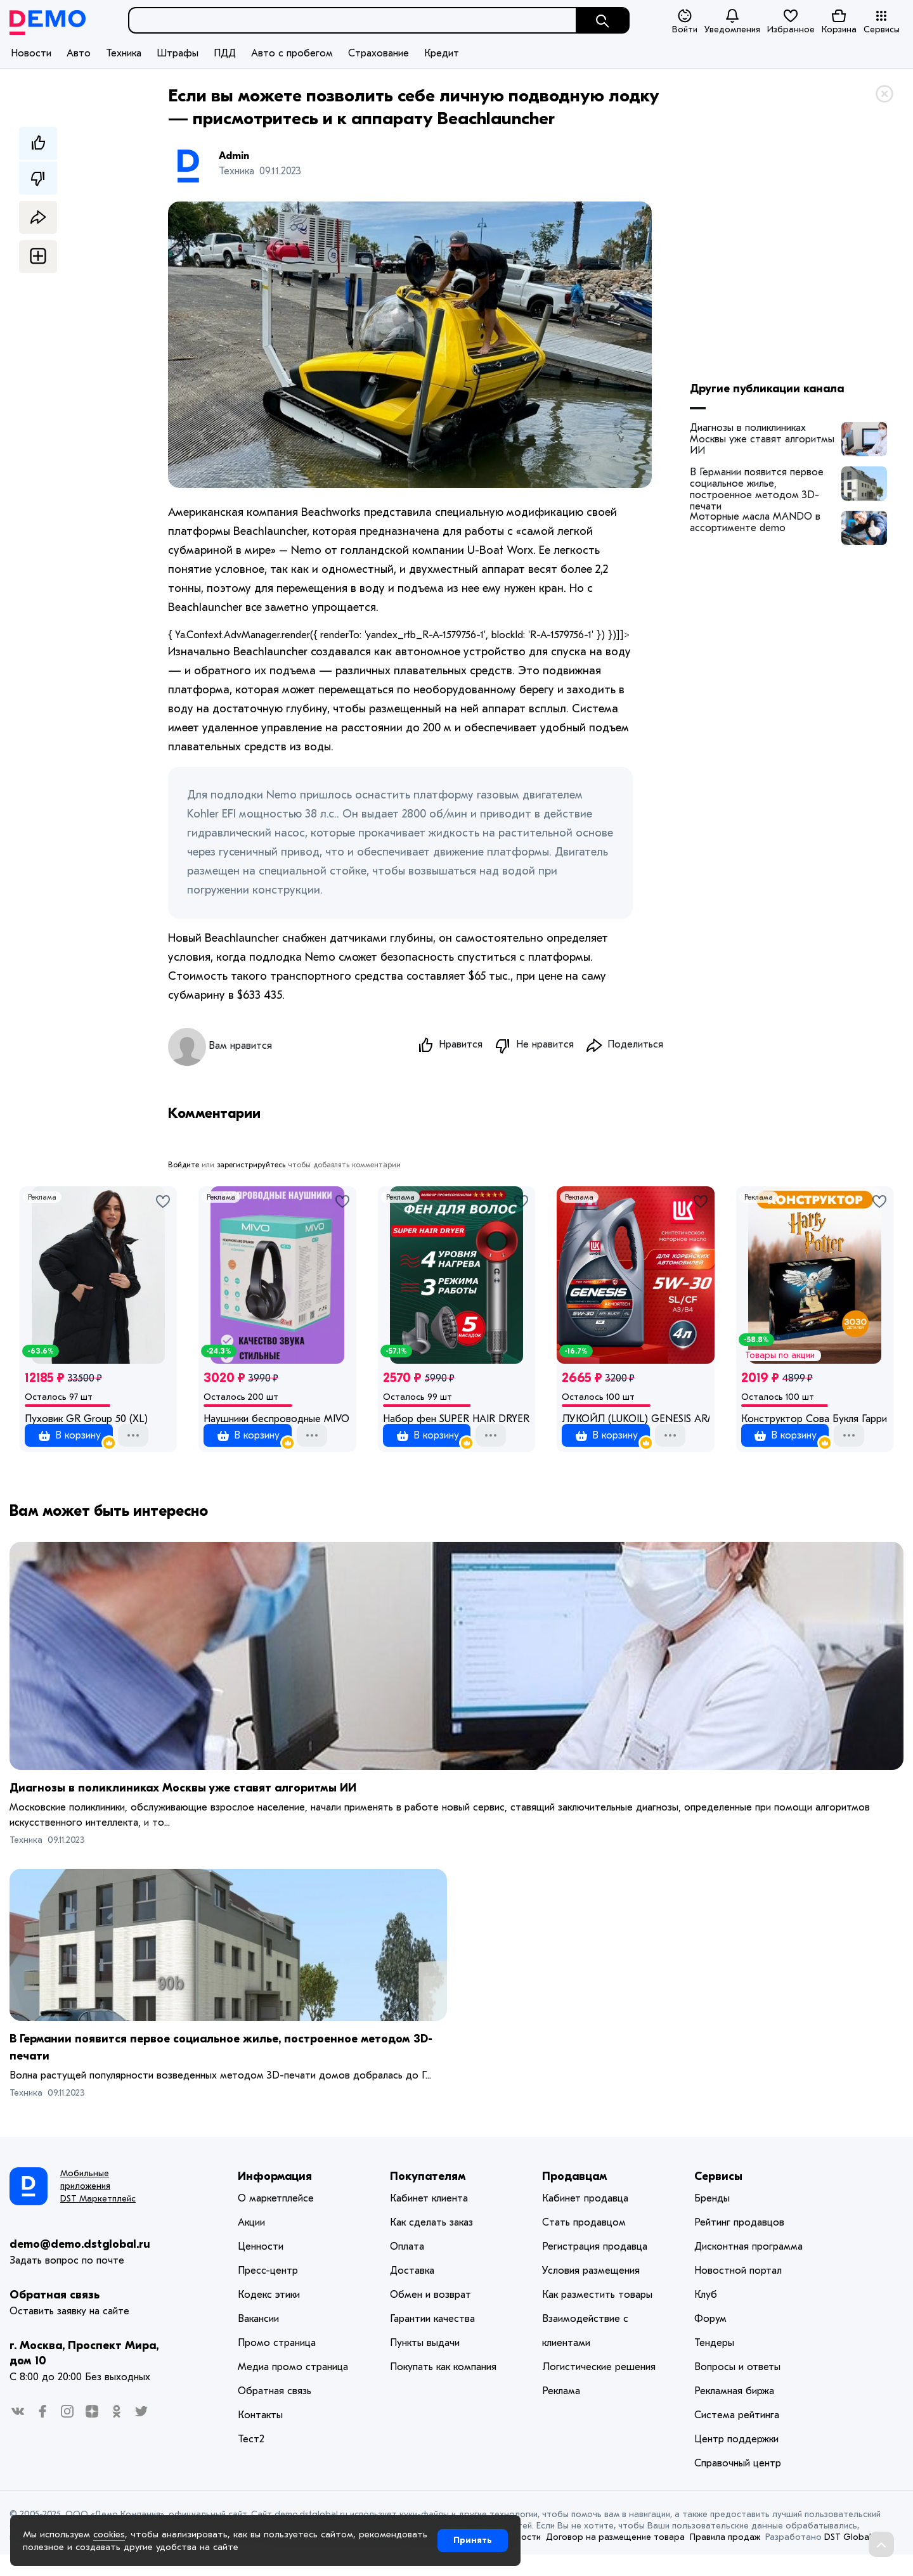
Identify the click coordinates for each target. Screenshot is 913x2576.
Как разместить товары (597, 2316)
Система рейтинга (736, 2436)
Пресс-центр (268, 2292)
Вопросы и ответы (737, 2388)
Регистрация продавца (594, 2268)
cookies (109, 2534)
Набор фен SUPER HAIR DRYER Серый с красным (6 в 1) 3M (456, 1420)
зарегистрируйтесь (251, 1166)
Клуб (705, 2316)
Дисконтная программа (748, 2268)
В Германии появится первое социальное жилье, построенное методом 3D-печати (757, 483)
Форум (710, 2340)
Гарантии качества (432, 2340)
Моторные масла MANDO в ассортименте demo (755, 522)
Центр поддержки (736, 2460)
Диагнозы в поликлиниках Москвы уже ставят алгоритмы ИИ (762, 439)
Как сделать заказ (431, 2244)
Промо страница (277, 2364)
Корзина (839, 21)
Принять (472, 2540)
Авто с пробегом (292, 53)
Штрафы (177, 53)
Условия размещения (591, 2292)
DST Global (847, 2558)
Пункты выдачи (425, 2364)
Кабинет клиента (429, 2220)
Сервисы (882, 21)
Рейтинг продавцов (739, 2244)
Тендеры (714, 2364)
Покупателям (428, 2198)
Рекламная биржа (734, 2412)
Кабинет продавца (585, 2220)
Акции (251, 2244)
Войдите (183, 1166)
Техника (123, 53)
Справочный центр (737, 2484)
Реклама (42, 1199)
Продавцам (574, 2198)
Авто (79, 53)
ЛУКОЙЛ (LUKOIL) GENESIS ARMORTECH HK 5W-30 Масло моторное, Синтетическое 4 (635, 1420)
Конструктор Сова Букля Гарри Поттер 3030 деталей (814, 1420)
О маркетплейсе (276, 2220)
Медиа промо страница (293, 2388)
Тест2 (251, 2460)
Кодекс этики (269, 2316)
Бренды (712, 2220)
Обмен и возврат (430, 2316)
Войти (684, 21)
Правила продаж (725, 2558)
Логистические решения (599, 2388)
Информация (275, 2198)
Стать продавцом (584, 2244)
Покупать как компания (443, 2388)
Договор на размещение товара (615, 2558)
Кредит (441, 53)
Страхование (378, 53)
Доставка (412, 2292)
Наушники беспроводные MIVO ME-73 (277, 1420)
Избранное (791, 21)
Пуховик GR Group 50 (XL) (86, 1420)
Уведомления (732, 21)
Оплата (407, 2268)
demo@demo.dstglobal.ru (80, 2265)
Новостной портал (738, 2292)
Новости (31, 53)
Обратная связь (55, 2316)
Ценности (260, 2268)
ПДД (225, 53)
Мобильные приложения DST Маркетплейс (98, 2207)
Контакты (260, 2436)
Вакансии (258, 2340)
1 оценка (68, 1435)
